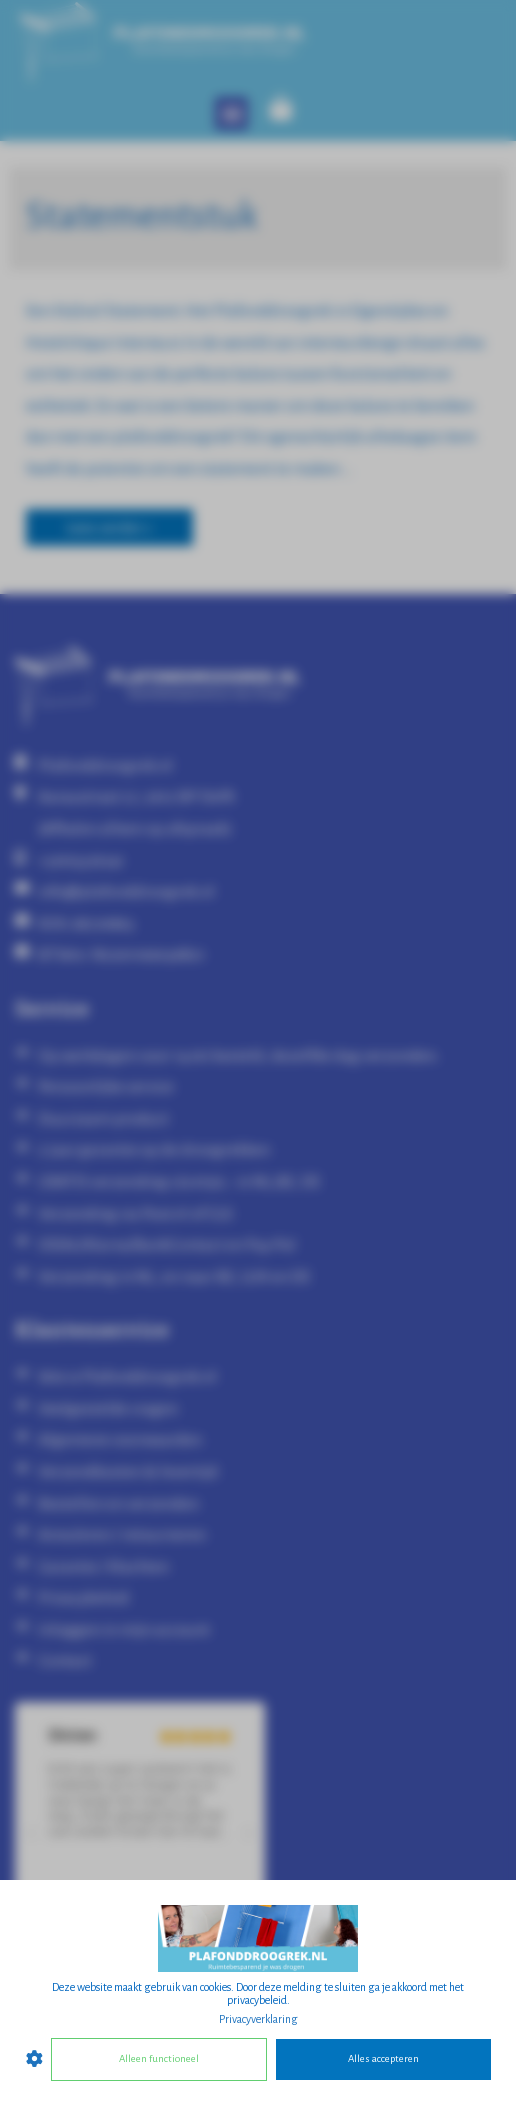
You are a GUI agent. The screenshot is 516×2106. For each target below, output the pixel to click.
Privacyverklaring (258, 2019)
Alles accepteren (383, 2058)
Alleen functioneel (159, 2058)
